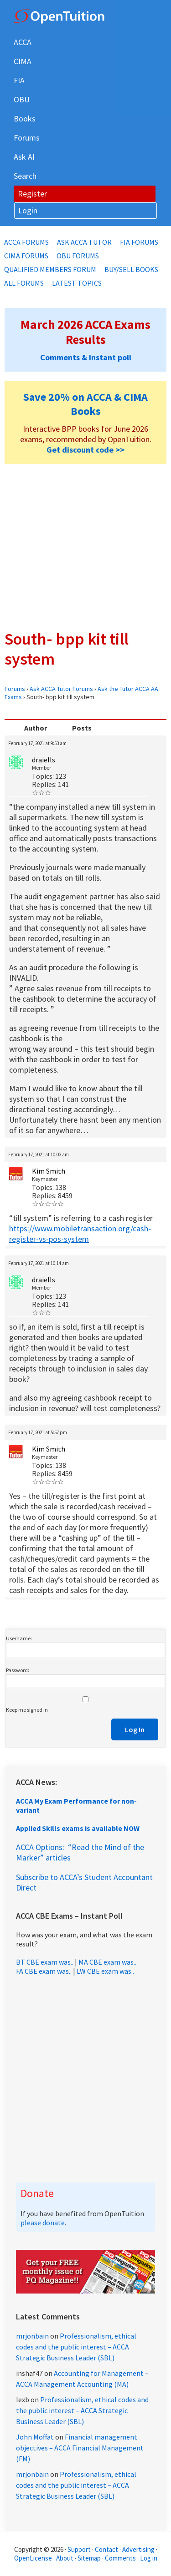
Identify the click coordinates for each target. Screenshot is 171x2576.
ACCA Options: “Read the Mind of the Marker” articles (80, 1852)
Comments (121, 2558)
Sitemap (89, 2558)
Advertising (138, 2549)
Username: (19, 1638)
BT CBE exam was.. (44, 1961)
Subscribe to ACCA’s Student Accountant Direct (84, 1882)
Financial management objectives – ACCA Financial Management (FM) (80, 2447)
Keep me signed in (27, 1709)
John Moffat (35, 2436)
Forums (15, 689)
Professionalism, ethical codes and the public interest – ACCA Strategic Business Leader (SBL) (76, 2346)
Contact (106, 2549)
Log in (148, 2558)
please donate (43, 2222)
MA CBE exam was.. (107, 1961)
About (64, 2558)
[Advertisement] (85, 547)
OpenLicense (33, 2558)
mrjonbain (32, 2335)
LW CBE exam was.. (105, 1971)
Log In (135, 1729)
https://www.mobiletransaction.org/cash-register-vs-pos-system (80, 1233)
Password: (17, 1670)
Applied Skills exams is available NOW (78, 1828)
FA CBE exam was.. (44, 1971)
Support (79, 2549)
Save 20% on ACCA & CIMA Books (85, 404)
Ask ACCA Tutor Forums (61, 689)
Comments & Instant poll (85, 357)
